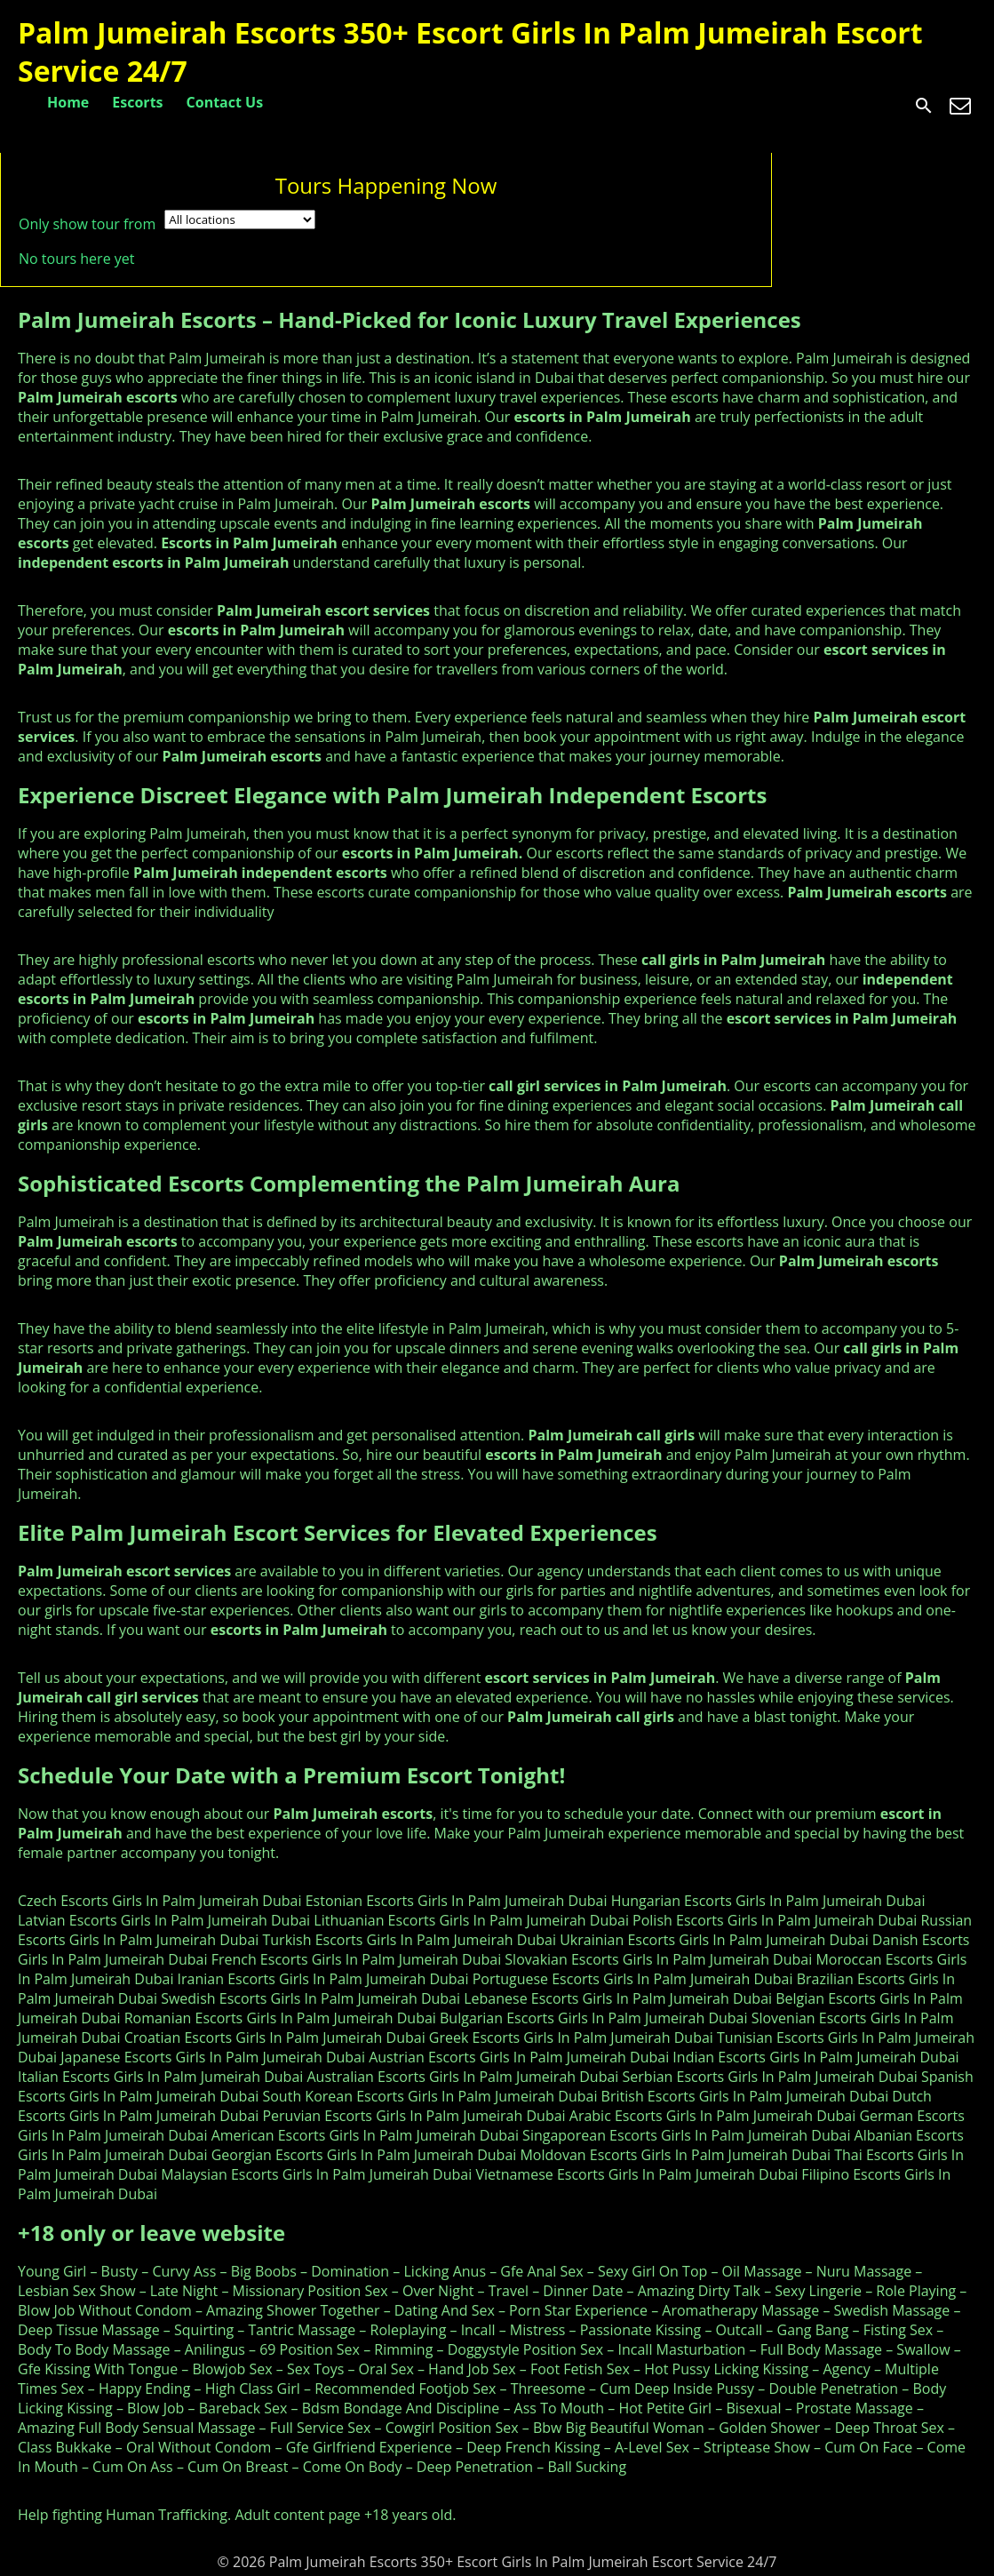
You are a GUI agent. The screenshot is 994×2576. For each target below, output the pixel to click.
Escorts (137, 102)
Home (68, 102)
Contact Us (225, 102)
